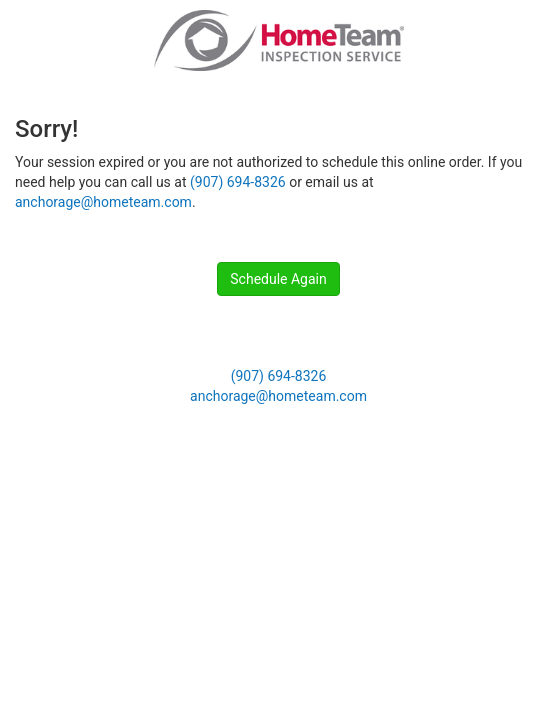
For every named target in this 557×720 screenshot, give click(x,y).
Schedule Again (278, 279)
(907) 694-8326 (238, 182)
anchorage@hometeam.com (103, 202)
